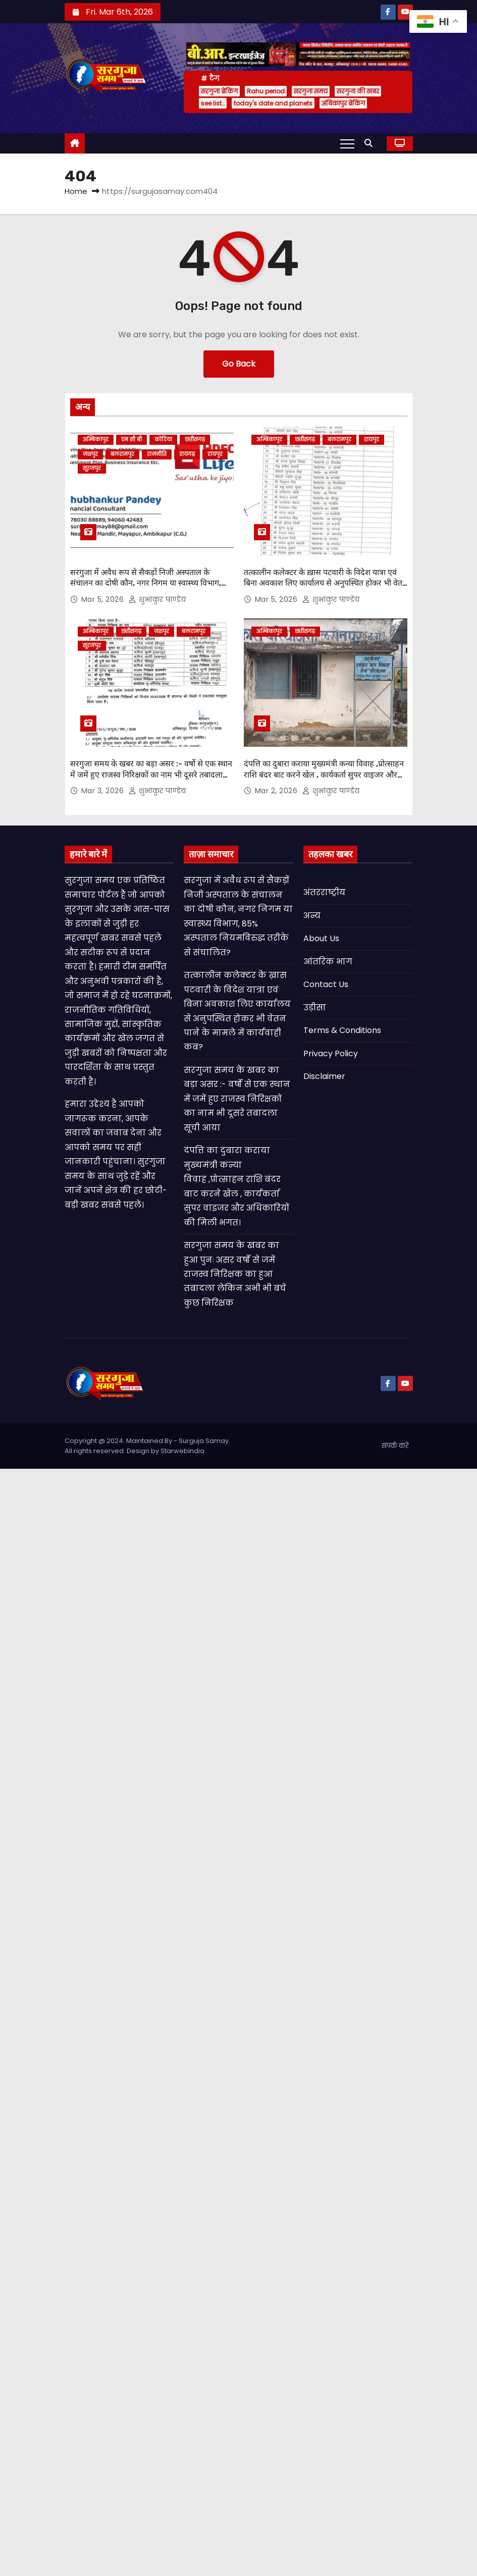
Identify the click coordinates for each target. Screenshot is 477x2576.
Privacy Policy (330, 1048)
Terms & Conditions (342, 1026)
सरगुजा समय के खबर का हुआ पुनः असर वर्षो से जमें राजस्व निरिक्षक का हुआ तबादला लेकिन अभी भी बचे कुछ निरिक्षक (235, 1269)
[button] (371, 143)
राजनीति (157, 454)
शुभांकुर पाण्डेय (157, 597)
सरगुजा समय (311, 91)
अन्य (312, 911)
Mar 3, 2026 (103, 786)
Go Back (238, 364)
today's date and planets (273, 103)
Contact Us (325, 980)
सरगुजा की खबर (358, 91)
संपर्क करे (395, 1441)
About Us (321, 934)
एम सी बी (131, 439)
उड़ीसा (314, 1003)
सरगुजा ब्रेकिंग (219, 91)
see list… (213, 103)
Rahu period (266, 91)
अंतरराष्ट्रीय (324, 888)
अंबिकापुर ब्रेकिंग (343, 103)
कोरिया (163, 439)
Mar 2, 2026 (277, 786)
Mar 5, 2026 (103, 597)
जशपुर (90, 454)
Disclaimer (324, 1071)
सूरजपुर (92, 468)
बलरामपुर (122, 454)
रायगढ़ (187, 454)
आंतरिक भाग (327, 957)
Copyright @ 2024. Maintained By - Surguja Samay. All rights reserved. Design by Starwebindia (147, 1441)
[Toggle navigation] (347, 143)
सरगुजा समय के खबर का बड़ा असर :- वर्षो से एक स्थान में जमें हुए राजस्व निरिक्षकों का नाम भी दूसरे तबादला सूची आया (151, 770)
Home (76, 191)
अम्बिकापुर (96, 439)
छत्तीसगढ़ (195, 439)
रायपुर (215, 454)
